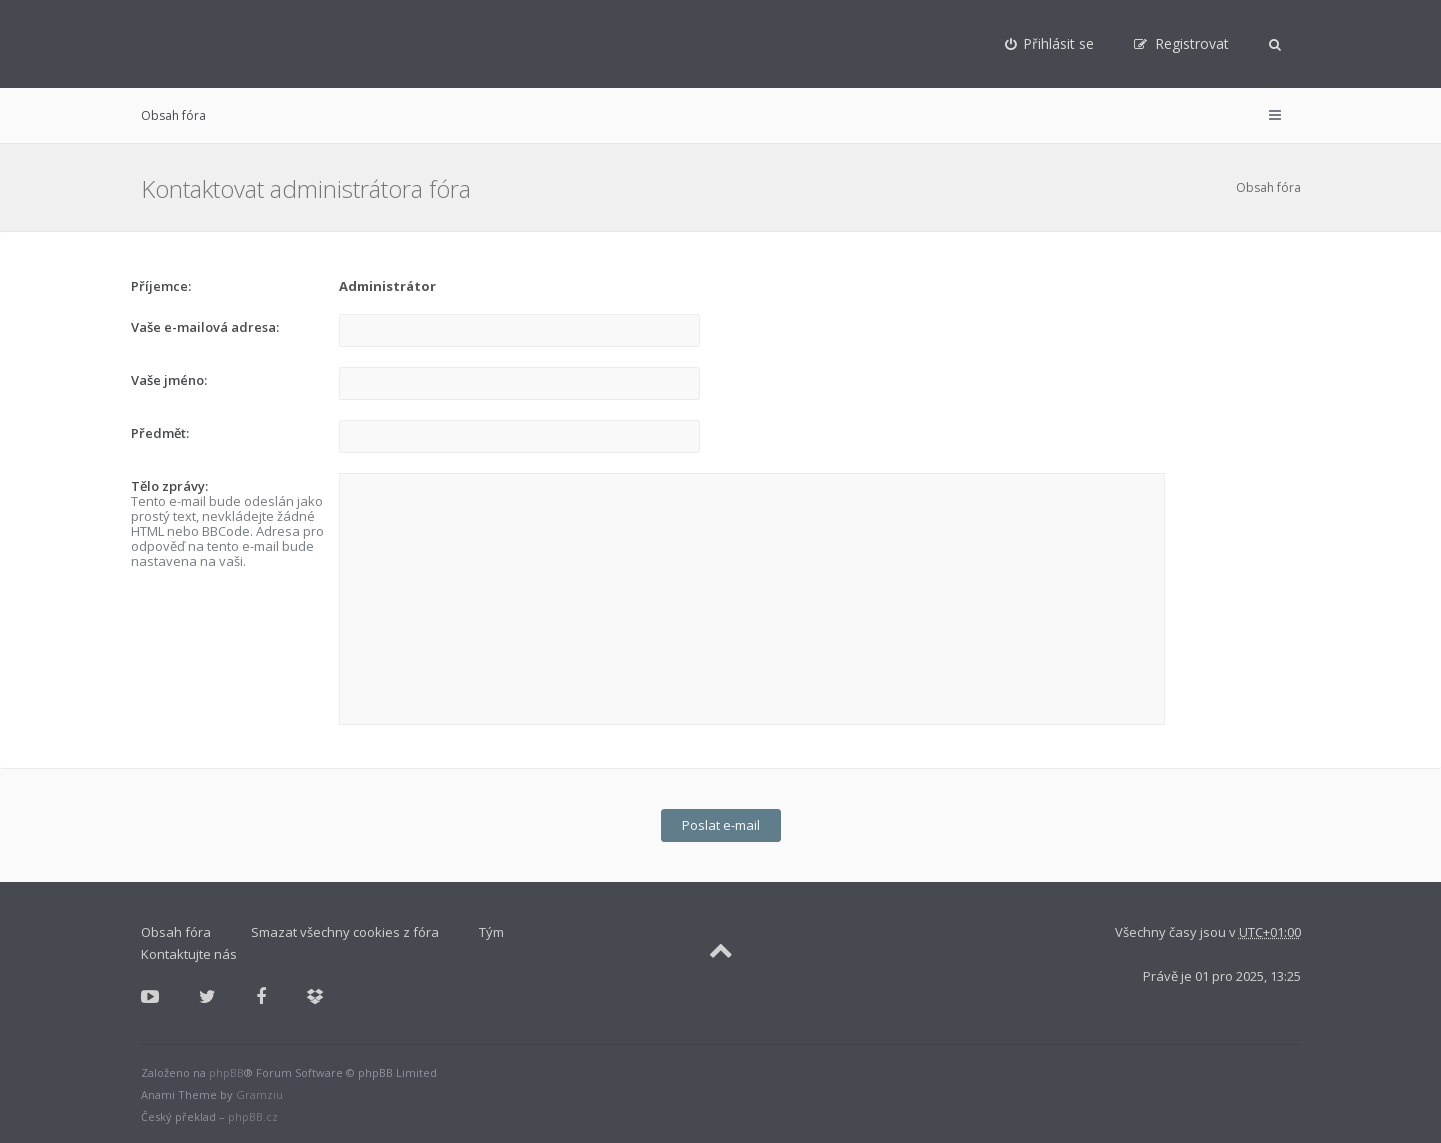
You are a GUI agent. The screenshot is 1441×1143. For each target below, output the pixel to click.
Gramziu (259, 1094)
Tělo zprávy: (169, 486)
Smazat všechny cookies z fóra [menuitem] (345, 932)
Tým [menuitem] (491, 932)
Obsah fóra (173, 115)
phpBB (226, 1072)
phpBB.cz (253, 1116)
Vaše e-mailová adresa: (205, 327)
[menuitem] (1050, 44)
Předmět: (160, 433)
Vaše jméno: (169, 380)
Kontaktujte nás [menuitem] (189, 954)
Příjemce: (161, 286)
